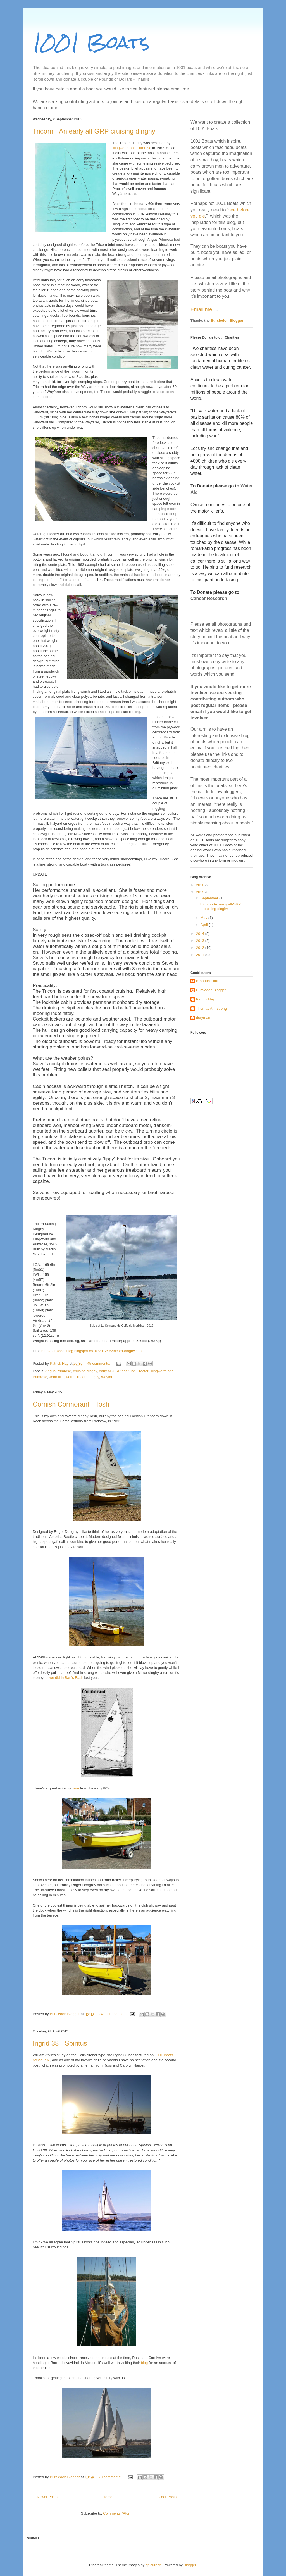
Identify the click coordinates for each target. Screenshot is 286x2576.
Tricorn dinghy (88, 1377)
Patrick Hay (205, 999)
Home (108, 2497)
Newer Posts (47, 2497)
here (76, 1788)
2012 (200, 947)
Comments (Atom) (117, 2513)
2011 (200, 955)
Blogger (189, 2565)
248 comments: (112, 2014)
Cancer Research (208, 598)
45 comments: (99, 1363)
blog (144, 2363)
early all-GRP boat (114, 1371)
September (210, 898)
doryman (203, 1018)
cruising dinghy (85, 1371)
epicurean (153, 2565)
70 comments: (110, 2477)
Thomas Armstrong (211, 1008)
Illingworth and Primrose (131, 148)
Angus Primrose (58, 1371)
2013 (200, 940)
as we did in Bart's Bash (64, 1678)
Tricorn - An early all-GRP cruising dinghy (94, 131)
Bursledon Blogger (227, 320)
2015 (200, 892)
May (204, 918)
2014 (200, 933)
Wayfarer (108, 1377)
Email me (202, 309)
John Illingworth (61, 1377)
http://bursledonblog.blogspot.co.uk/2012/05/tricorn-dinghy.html (91, 1351)
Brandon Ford (207, 981)
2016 (200, 885)
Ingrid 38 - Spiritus (60, 2043)
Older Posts (167, 2497)
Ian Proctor (139, 1371)
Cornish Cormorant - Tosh (71, 1404)
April (205, 925)
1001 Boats (91, 42)
